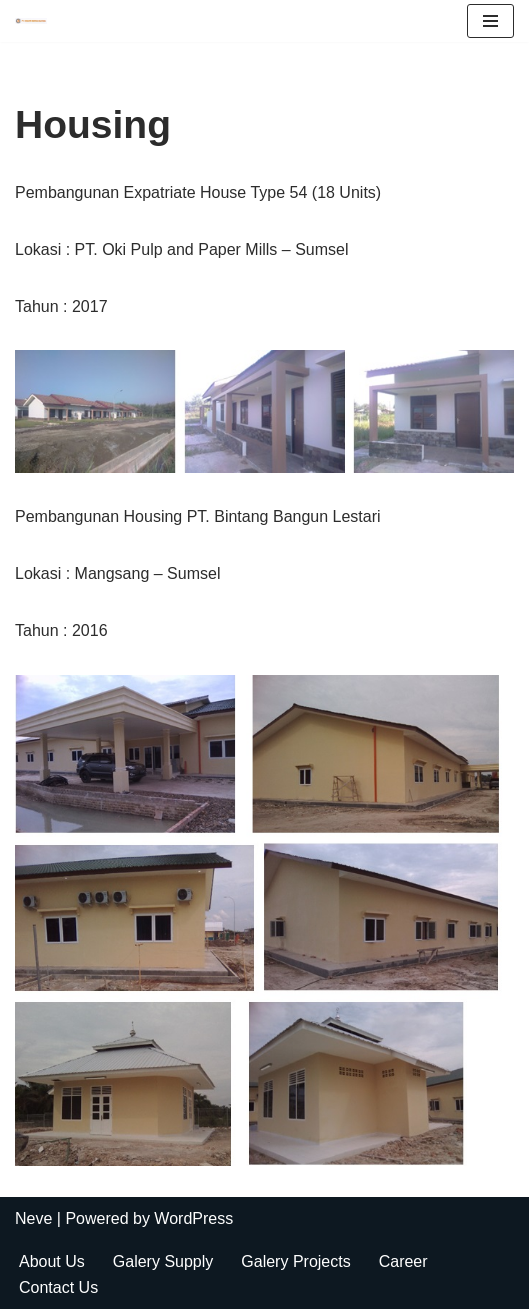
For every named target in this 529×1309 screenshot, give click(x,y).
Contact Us (58, 1287)
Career (403, 1261)
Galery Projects (295, 1261)
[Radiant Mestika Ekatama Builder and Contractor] (36, 21)
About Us (52, 1261)
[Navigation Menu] (490, 21)
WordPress (193, 1218)
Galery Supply (163, 1261)
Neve (33, 1218)
